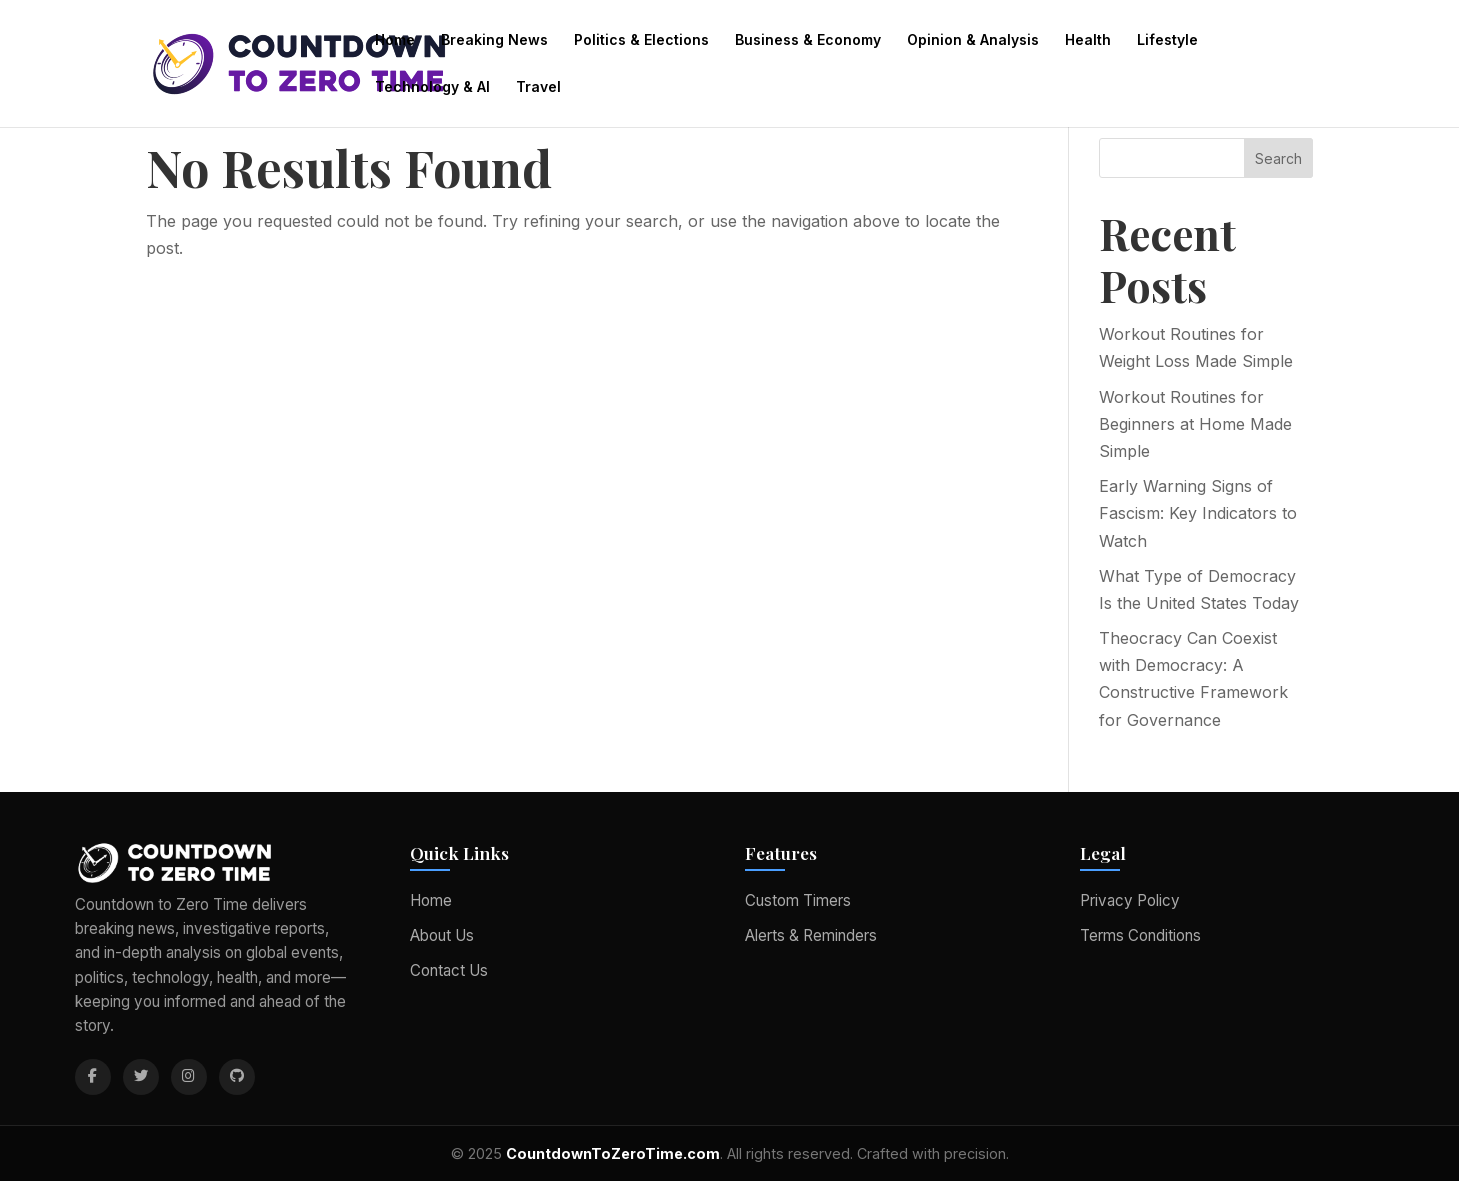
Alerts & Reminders (811, 935)
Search (1278, 158)
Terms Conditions (1140, 935)
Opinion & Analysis (973, 40)
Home (395, 40)
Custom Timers (798, 900)
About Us (442, 935)
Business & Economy (808, 40)
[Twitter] (141, 1077)
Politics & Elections (641, 40)
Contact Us (449, 970)
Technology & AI (432, 87)
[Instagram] (189, 1077)
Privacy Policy (1130, 900)
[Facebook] (93, 1077)
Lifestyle (1167, 40)
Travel (538, 87)
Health (1088, 40)
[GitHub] (237, 1077)
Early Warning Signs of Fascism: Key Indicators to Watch (1198, 513)
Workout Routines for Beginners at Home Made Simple (1195, 424)
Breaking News (494, 40)
